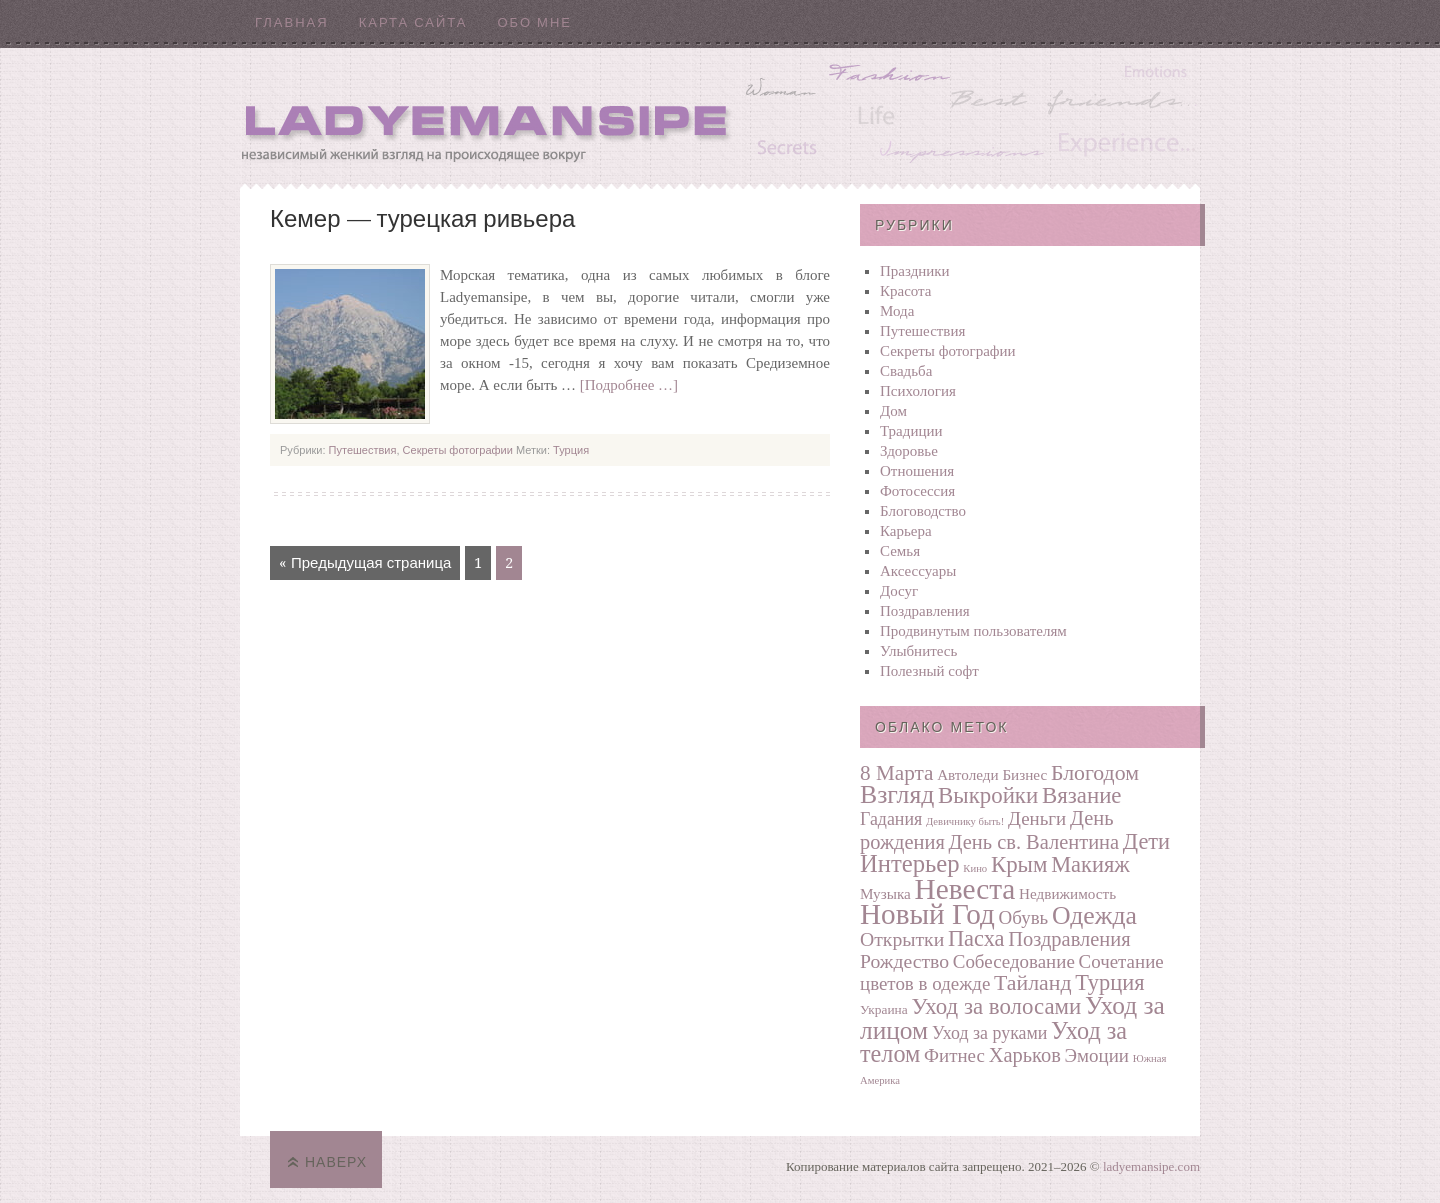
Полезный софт (929, 671)
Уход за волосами (996, 1006)
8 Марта (896, 773)
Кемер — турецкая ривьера (422, 219)
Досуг (899, 591)
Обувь (1024, 917)
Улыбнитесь (918, 651)
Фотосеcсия (917, 491)
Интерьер (910, 863)
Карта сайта (413, 22)
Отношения (917, 471)
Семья (900, 551)
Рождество (904, 961)
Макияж (1090, 864)
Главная (292, 22)
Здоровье (909, 451)
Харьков (1025, 1055)
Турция (571, 450)
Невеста (965, 889)
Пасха (976, 938)
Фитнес (954, 1055)
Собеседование (1014, 961)
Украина (884, 1009)
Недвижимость (1067, 893)
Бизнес (1024, 774)
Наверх (336, 1162)
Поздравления (925, 611)
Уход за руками (989, 1033)
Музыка (885, 893)
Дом (893, 411)
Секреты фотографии (458, 450)
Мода (897, 311)
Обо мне (534, 22)
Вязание (1082, 795)
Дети (1146, 841)
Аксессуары (918, 571)
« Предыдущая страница (365, 563)
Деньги (1037, 818)
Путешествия (363, 450)
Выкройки (988, 795)
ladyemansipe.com (1151, 1166)
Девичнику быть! (965, 821)
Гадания (891, 819)
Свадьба (906, 371)
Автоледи (968, 774)
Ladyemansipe (720, 115)
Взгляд (897, 794)
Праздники (915, 271)
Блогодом (1095, 773)
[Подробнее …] (629, 385)
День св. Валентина (1034, 842)
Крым (1019, 864)
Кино (975, 868)
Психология (918, 391)
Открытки (902, 939)
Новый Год (927, 914)
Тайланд (1032, 983)
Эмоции (1097, 1055)
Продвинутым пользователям (973, 631)
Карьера (906, 531)
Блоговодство (923, 511)
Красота (906, 291)
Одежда (1094, 915)
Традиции (911, 431)
